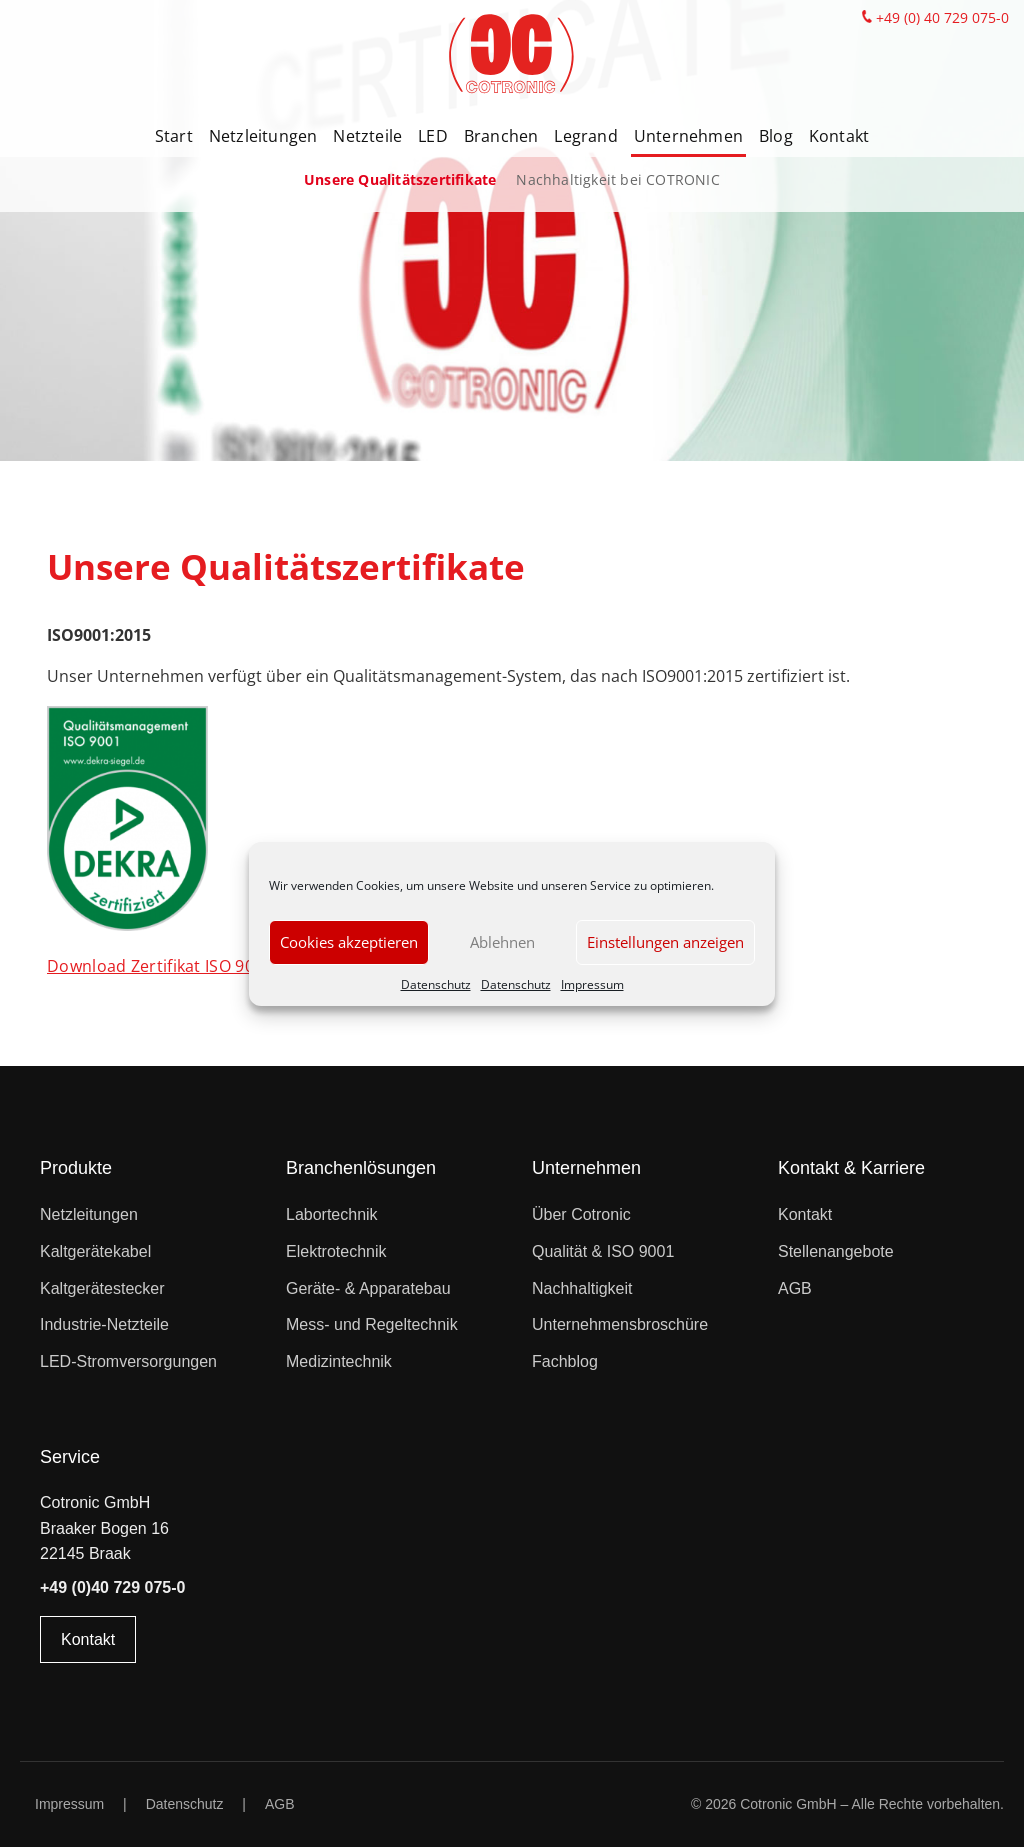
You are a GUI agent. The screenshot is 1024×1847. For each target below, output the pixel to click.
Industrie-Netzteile (104, 1324)
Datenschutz (436, 984)
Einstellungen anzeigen (665, 942)
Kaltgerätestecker (102, 1288)
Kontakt (839, 136)
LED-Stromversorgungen (128, 1361)
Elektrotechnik (336, 1251)
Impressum (592, 984)
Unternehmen (688, 136)
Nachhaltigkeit (582, 1288)
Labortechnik (332, 1214)
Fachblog (565, 1361)
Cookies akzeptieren (349, 942)
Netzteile (367, 136)
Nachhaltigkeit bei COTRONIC (617, 179)
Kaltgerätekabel (95, 1251)
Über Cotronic (581, 1214)
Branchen (501, 136)
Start (174, 136)
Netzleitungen (263, 136)
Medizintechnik (339, 1361)
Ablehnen (502, 942)
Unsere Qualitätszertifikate (400, 179)
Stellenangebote (836, 1251)
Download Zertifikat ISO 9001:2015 (180, 966)
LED (433, 136)
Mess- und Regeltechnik (372, 1324)
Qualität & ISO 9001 (603, 1251)
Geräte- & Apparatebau (368, 1288)
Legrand (585, 136)
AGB (795, 1288)
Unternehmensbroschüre (620, 1324)
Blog (776, 136)
